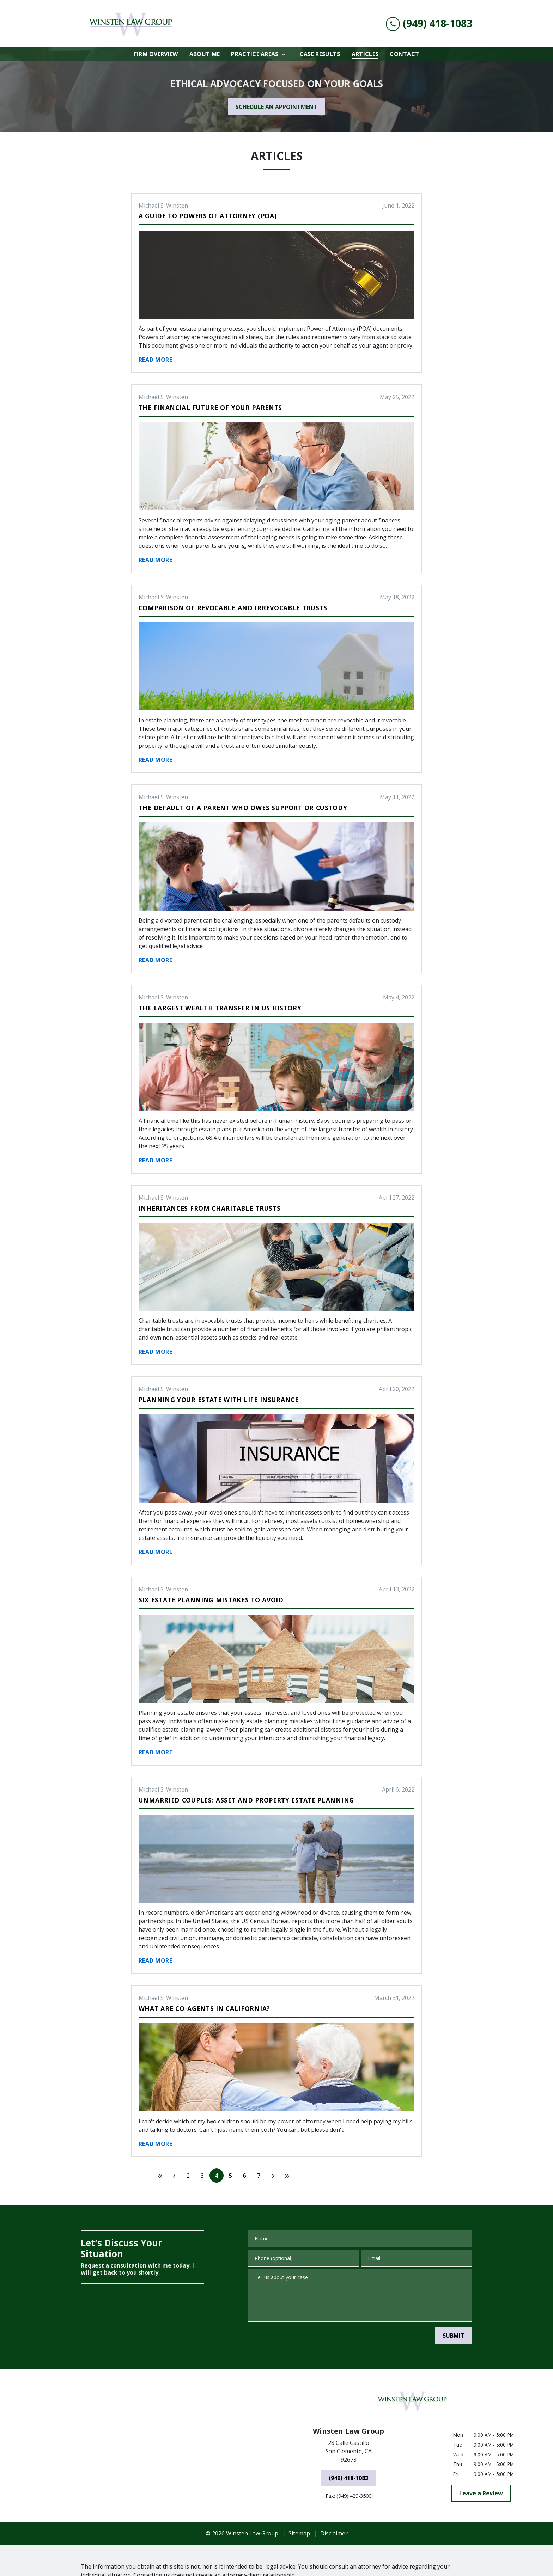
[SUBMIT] (453, 2335)
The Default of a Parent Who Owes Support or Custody (243, 807)
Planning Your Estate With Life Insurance (219, 1399)
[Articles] (365, 54)
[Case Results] (320, 54)
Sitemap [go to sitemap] (299, 2504)
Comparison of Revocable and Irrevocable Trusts (233, 608)
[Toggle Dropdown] (285, 54)
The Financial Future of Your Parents (210, 407)
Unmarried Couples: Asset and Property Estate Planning (246, 1800)
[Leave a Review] (481, 2463)
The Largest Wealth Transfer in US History (220, 1008)
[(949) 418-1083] (348, 2448)
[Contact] (404, 54)
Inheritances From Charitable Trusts (210, 1208)
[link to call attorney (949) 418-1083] (429, 23)
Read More (155, 359)
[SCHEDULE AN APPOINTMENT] (276, 106)
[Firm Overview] (156, 54)
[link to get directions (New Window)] (348, 2423)
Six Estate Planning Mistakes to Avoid (211, 1600)
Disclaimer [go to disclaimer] (334, 2504)
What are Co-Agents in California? (204, 2008)
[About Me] (205, 54)
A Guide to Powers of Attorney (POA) (208, 216)
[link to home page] (134, 23)
